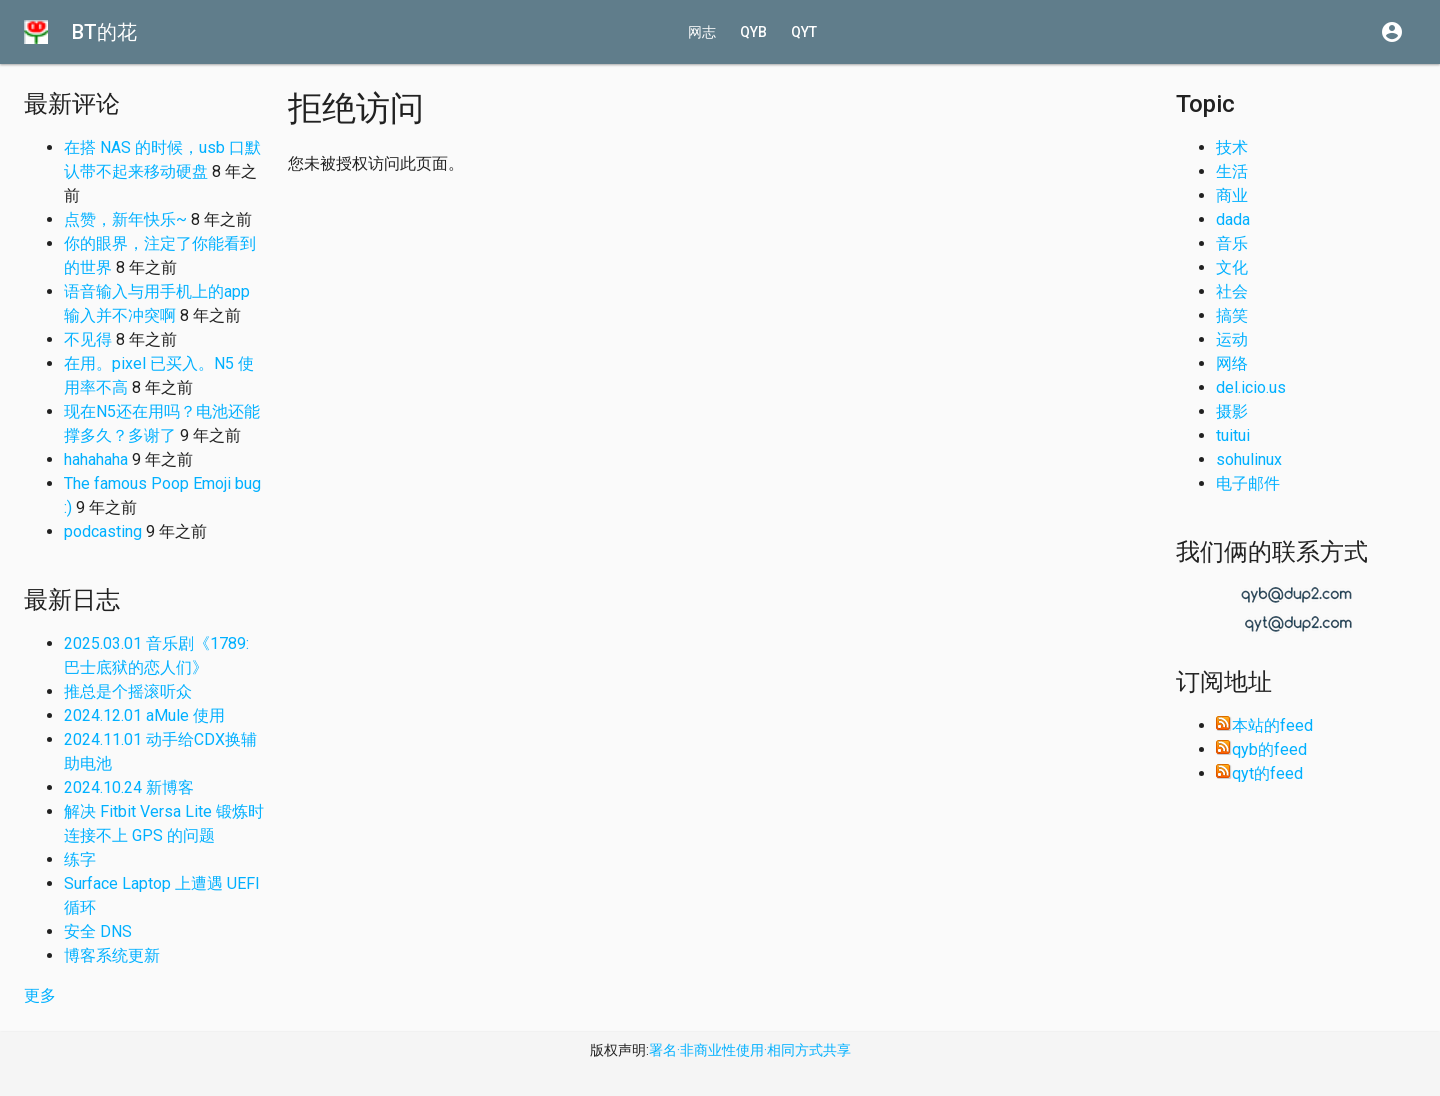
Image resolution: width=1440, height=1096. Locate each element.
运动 (1232, 339)
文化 (1232, 267)
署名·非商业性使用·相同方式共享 (750, 1050)
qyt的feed (1259, 773)
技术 (1232, 147)
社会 (1232, 291)
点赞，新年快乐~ (125, 219)
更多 (40, 995)
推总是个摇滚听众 (128, 691)
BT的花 (104, 32)
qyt (804, 32)
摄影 (1232, 411)
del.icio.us (1251, 387)
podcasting (103, 531)
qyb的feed (1261, 749)
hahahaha (96, 459)
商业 (1232, 195)
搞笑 (1232, 315)
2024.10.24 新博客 (129, 787)
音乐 (1232, 243)
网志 (702, 32)
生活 (1232, 171)
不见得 (88, 339)
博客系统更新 (112, 955)
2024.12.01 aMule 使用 (144, 715)
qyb (753, 32)
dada (1233, 219)
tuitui (1233, 435)
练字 (80, 859)
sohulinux (1249, 459)
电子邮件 (1248, 483)
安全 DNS (98, 931)
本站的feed (1264, 725)
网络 (1232, 363)
